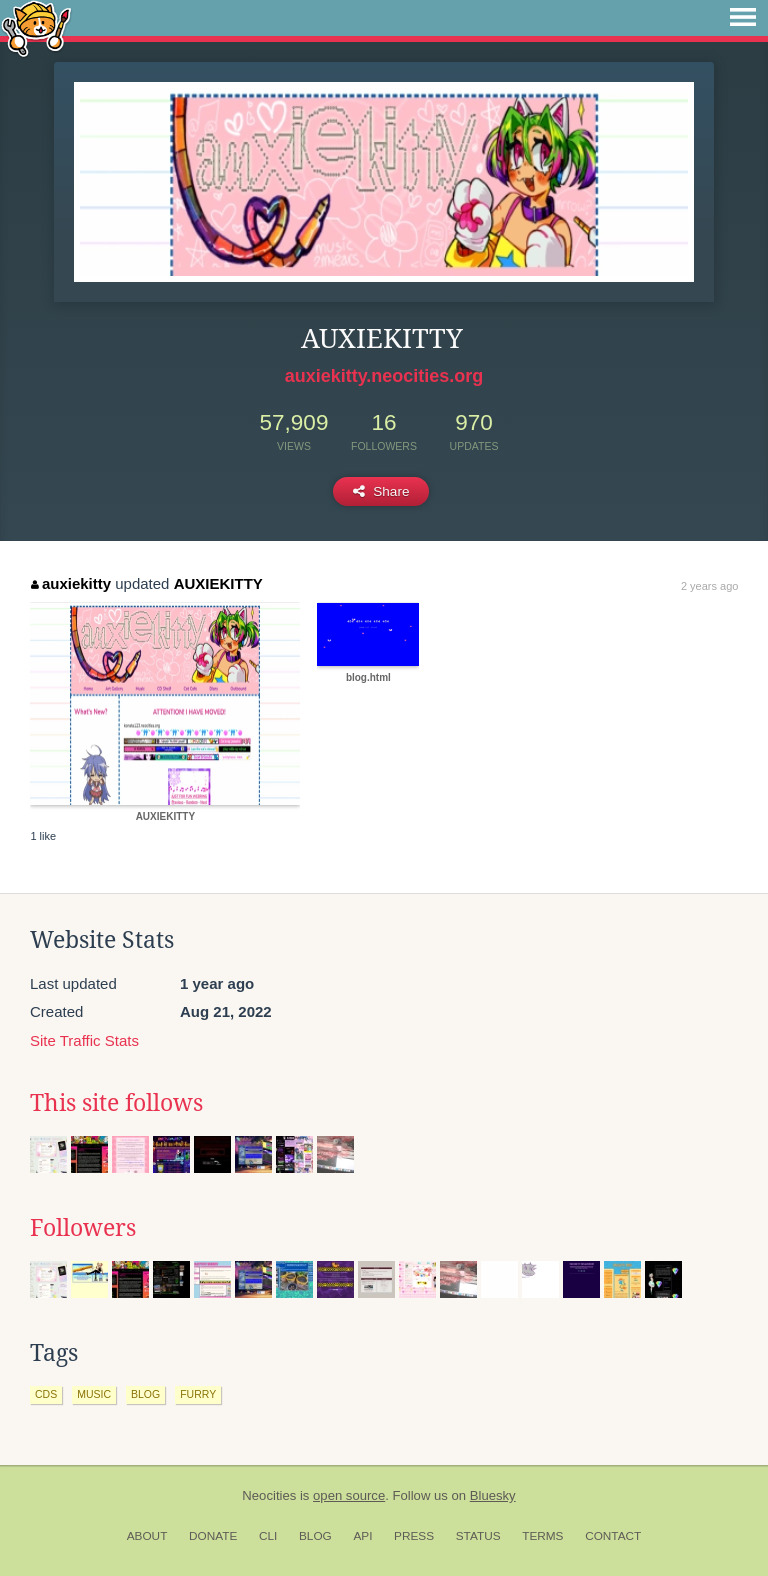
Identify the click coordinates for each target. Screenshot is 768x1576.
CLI (268, 1536)
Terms (542, 1536)
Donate (213, 1536)
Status (478, 1536)
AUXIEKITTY (218, 583)
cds (46, 1394)
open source (349, 1495)
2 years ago (709, 586)
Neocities (269, 1495)
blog (145, 1394)
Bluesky (493, 1495)
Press (414, 1536)
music (94, 1394)
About (147, 1536)
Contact (613, 1536)
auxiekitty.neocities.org (384, 376)
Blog (315, 1536)
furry (198, 1394)
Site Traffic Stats (84, 1040)
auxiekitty (71, 583)
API (362, 1536)
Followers (83, 1228)
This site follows (116, 1103)
